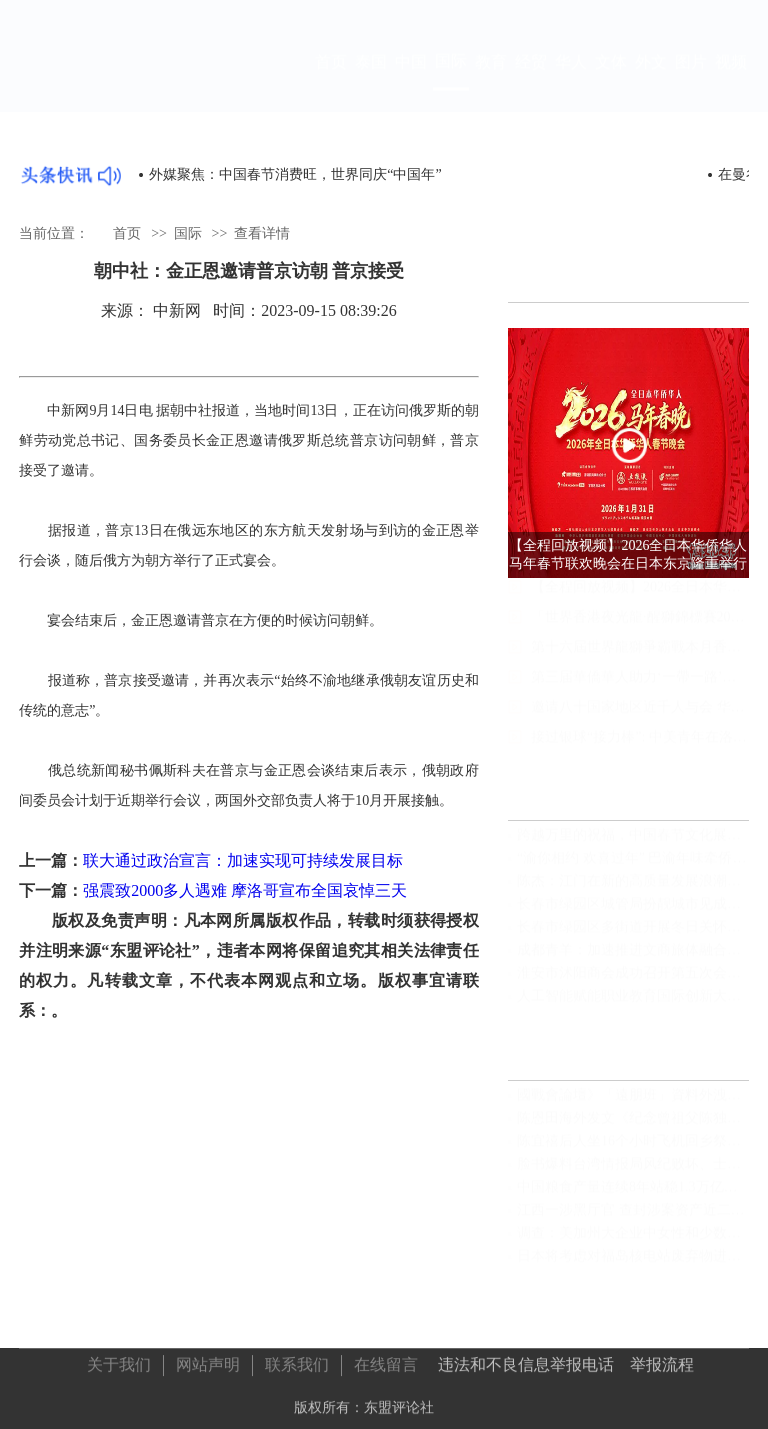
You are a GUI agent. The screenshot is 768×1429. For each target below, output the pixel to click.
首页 (331, 80)
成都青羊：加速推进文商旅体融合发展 (633, 958)
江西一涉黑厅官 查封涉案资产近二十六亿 (633, 1218)
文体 (611, 80)
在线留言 (386, 1359)
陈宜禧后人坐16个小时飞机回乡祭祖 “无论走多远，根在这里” (633, 1149)
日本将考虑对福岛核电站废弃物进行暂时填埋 (633, 1264)
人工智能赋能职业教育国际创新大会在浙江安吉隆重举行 (633, 1004)
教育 (491, 80)
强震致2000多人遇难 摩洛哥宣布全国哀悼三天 (245, 890)
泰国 (371, 80)
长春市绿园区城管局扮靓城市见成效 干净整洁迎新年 (633, 912)
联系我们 (297, 1359)
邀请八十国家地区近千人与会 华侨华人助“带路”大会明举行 (640, 725)
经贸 (531, 80)
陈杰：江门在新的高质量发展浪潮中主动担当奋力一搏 (633, 889)
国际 (451, 79)
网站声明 (208, 1359)
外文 (651, 80)
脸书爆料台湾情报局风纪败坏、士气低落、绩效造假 (633, 1172)
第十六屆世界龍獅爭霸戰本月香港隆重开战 (640, 665)
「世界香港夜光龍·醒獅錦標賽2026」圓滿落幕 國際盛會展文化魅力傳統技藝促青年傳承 (640, 635)
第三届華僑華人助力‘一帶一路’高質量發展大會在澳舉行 (640, 695)
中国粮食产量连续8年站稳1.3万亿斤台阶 (633, 1195)
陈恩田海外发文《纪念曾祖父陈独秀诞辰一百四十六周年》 (633, 1126)
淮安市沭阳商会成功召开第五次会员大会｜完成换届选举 (633, 981)
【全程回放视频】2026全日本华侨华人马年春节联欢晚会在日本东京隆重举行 (640, 605)
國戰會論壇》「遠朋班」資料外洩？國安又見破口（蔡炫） (633, 1103)
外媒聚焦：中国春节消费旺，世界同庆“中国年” (295, 174)
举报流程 (662, 1359)
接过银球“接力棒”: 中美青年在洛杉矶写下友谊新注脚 (640, 755)
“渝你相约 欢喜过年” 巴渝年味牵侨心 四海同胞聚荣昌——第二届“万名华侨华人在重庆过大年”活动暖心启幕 (633, 866)
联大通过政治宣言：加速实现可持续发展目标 (243, 860)
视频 (731, 80)
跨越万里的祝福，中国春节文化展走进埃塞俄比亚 (633, 843)
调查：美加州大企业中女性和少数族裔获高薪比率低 (633, 1241)
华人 (571, 80)
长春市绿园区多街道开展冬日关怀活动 (633, 935)
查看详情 (262, 232)
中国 (411, 80)
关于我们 (119, 1359)
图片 (691, 80)
